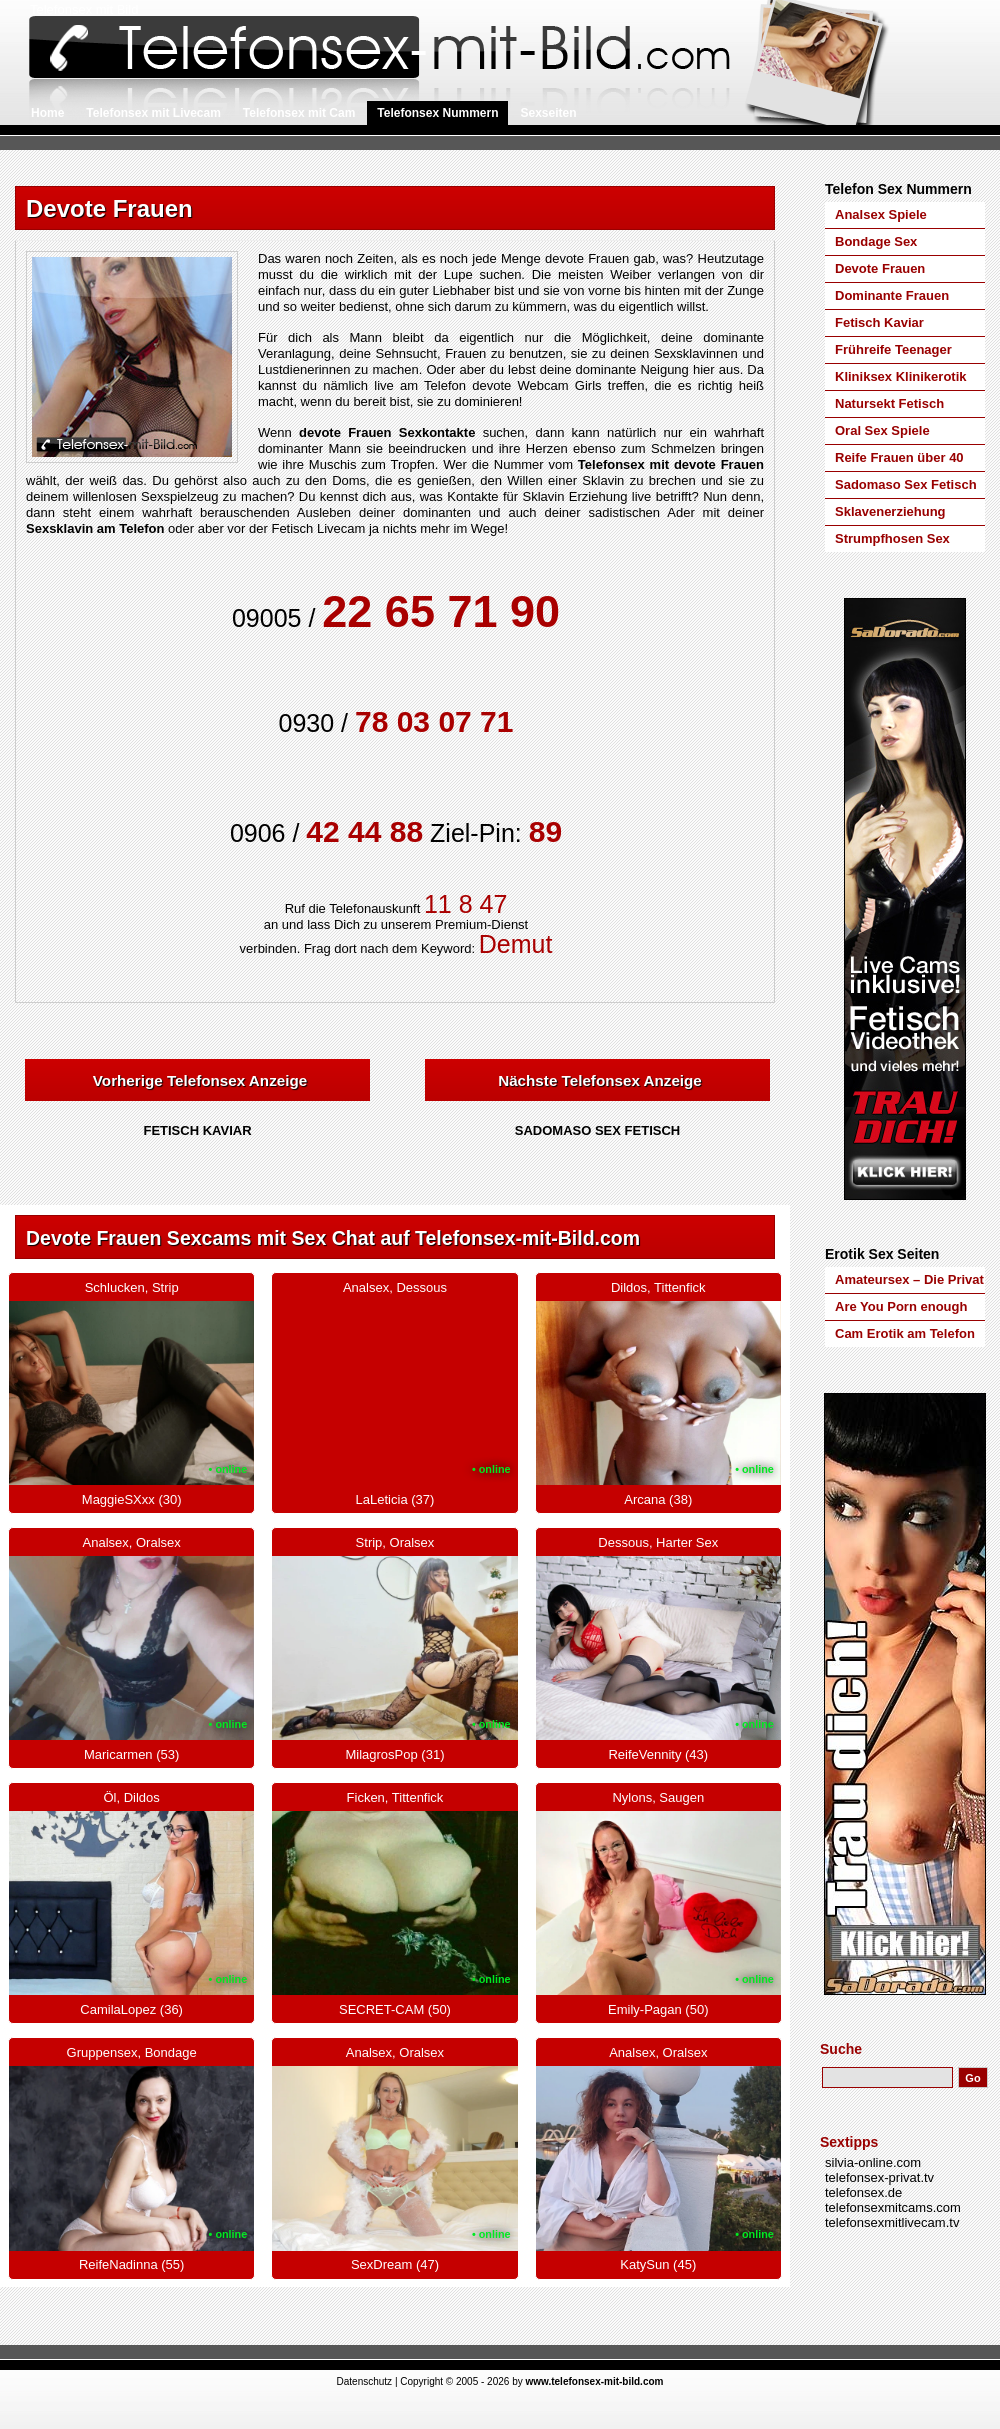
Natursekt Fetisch (889, 403)
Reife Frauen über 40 (899, 457)
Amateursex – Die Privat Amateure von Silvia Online (909, 1282)
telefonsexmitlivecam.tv (892, 2222)
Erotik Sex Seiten (882, 1254)
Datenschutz (365, 2381)
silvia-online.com (873, 2162)
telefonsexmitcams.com (893, 2207)
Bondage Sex (876, 241)
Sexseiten (548, 113)
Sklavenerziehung (890, 511)
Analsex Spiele (881, 214)
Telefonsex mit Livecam (153, 113)
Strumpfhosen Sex (892, 538)
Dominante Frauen (892, 295)
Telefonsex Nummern (437, 113)
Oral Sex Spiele (882, 430)
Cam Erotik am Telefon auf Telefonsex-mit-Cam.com (905, 1336)
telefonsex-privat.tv (879, 2177)
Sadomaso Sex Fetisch (906, 484)
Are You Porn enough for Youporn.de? (901, 1309)
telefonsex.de (863, 2192)
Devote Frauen (880, 268)
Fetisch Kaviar (879, 322)
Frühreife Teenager (893, 349)
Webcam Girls (560, 385)
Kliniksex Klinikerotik (901, 376)
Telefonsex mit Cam (299, 113)
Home (47, 113)
